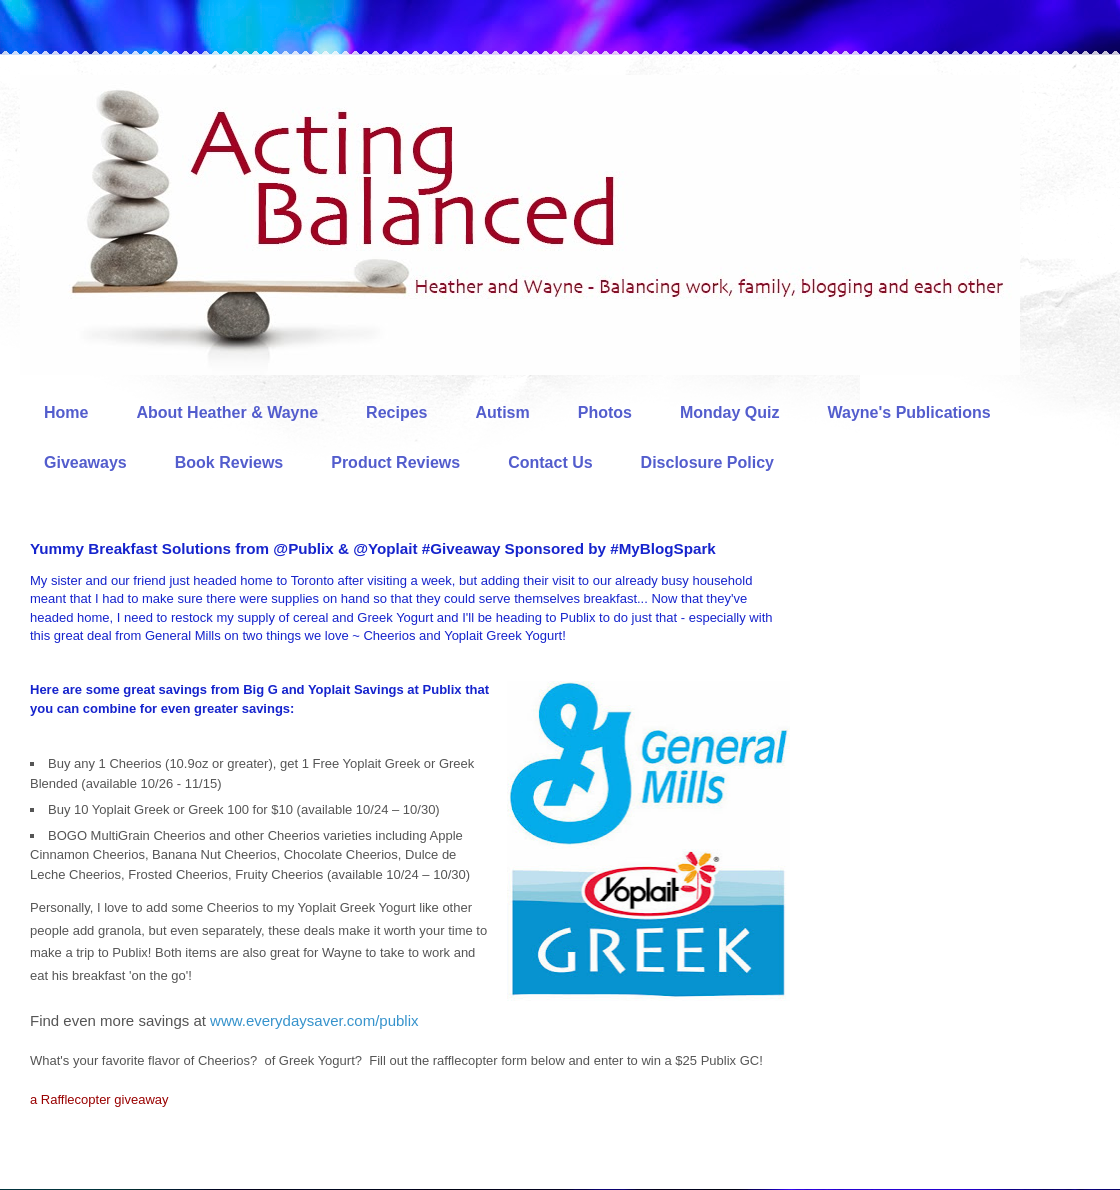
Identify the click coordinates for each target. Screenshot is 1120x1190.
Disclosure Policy (707, 462)
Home (66, 412)
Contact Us (550, 462)
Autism (502, 412)
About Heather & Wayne (227, 412)
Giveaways (85, 462)
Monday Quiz (730, 412)
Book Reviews (229, 462)
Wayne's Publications (909, 412)
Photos (605, 412)
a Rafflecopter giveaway (99, 1099)
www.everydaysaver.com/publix (314, 1020)
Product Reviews (395, 462)
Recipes (396, 412)
